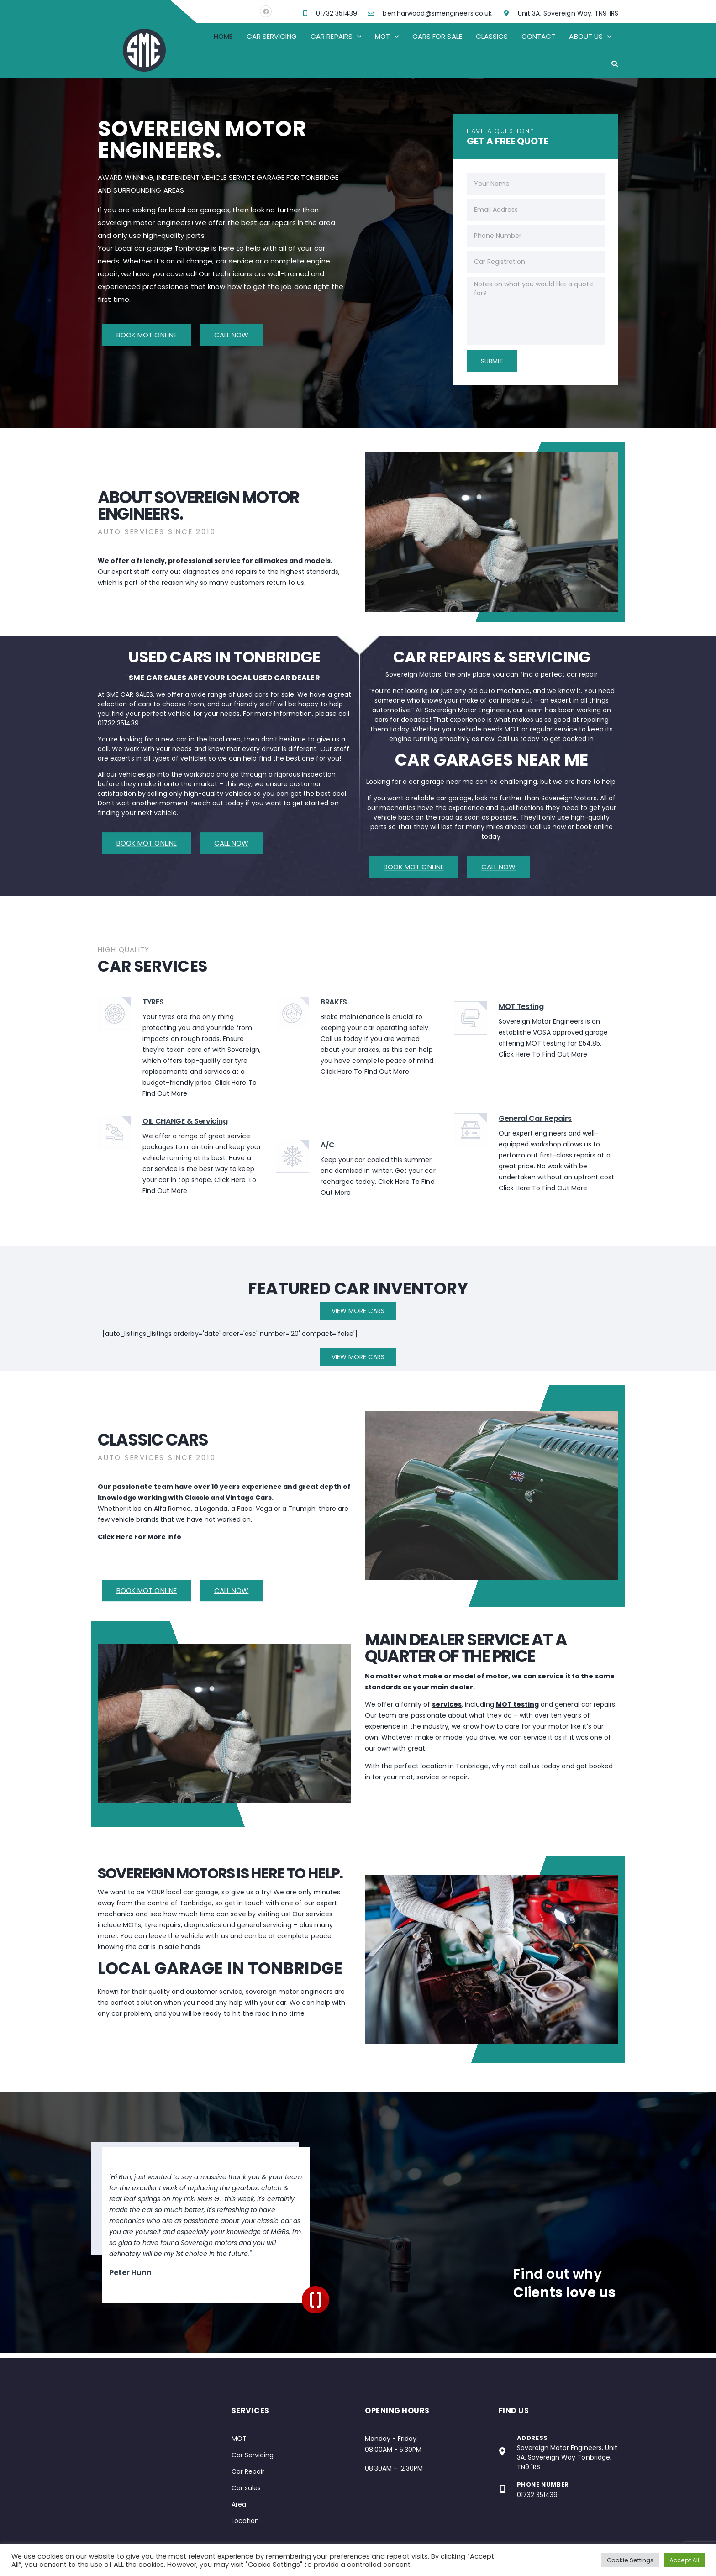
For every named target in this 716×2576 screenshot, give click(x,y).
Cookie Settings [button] (630, 2560)
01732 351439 (118, 723)
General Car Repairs (535, 1118)
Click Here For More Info (139, 1536)
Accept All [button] (684, 2560)
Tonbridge (195, 1903)
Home (223, 36)
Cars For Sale (437, 36)
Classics (492, 36)
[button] (614, 64)
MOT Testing (521, 1006)
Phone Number (543, 2484)
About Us (590, 37)
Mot (387, 37)
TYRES (153, 1002)
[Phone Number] (503, 2489)
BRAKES (334, 1002)
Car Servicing (272, 36)
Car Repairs (336, 37)
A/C (328, 1145)
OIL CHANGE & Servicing (184, 1121)
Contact (538, 36)
